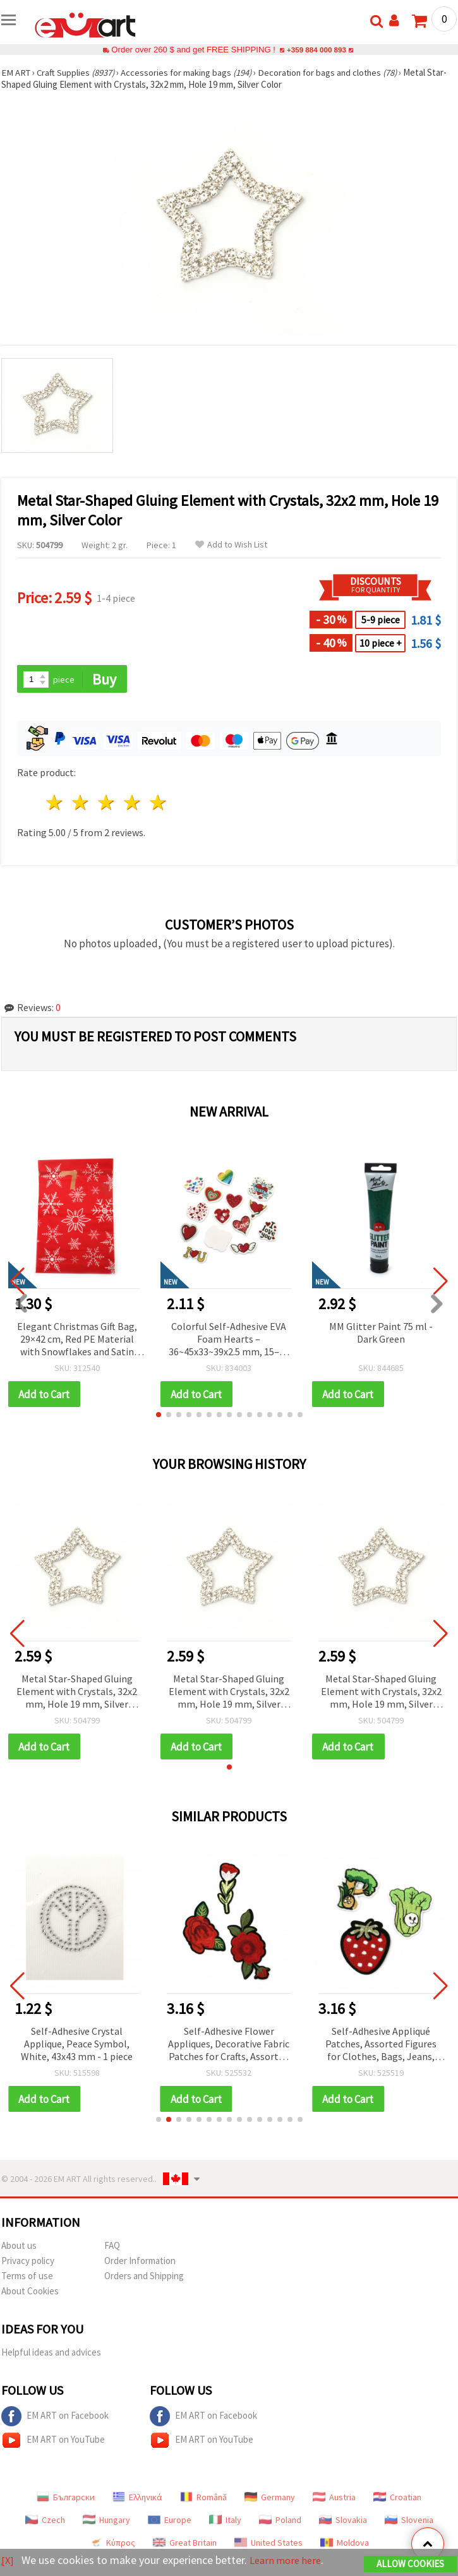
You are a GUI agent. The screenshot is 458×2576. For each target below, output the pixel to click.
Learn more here (289, 2560)
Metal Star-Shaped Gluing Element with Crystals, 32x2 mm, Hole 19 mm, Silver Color (76, 1693)
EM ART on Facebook (55, 2419)
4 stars (132, 804)
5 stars (158, 804)
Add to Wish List (231, 544)
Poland (280, 2522)
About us (19, 2248)
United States (268, 2545)
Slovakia (343, 2522)
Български (66, 2499)
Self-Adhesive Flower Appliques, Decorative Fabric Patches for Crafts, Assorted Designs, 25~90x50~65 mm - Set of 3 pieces (228, 2046)
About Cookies (30, 2293)
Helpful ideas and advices (51, 2355)
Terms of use (27, 2278)
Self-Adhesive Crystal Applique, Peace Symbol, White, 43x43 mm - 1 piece (77, 2045)
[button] (158, 1415)
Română (203, 2499)
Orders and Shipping (144, 2278)
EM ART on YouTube (53, 2443)
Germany (269, 2499)
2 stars (81, 804)
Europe (169, 2522)
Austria (334, 2499)
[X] (8, 2560)
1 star (55, 804)
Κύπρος (112, 2545)
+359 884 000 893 (316, 49)
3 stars (107, 804)
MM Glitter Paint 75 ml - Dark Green (381, 1333)
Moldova (344, 2545)
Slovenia (409, 2522)
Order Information (140, 2263)
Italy (225, 2522)
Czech (45, 2522)
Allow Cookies (410, 2564)
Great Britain (185, 2545)
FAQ (112, 2248)
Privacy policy (27, 2263)
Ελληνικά (137, 2499)
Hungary (106, 2522)
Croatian (397, 2499)
